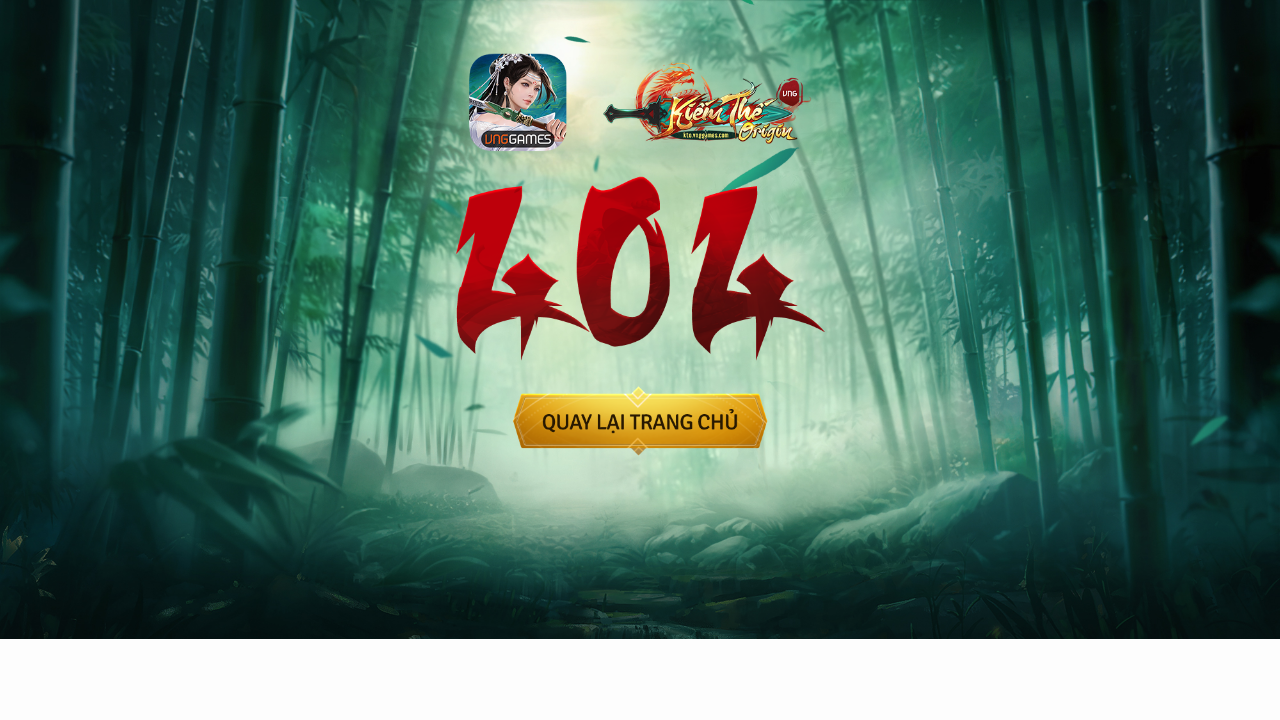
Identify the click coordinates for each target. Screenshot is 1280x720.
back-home (640, 421)
